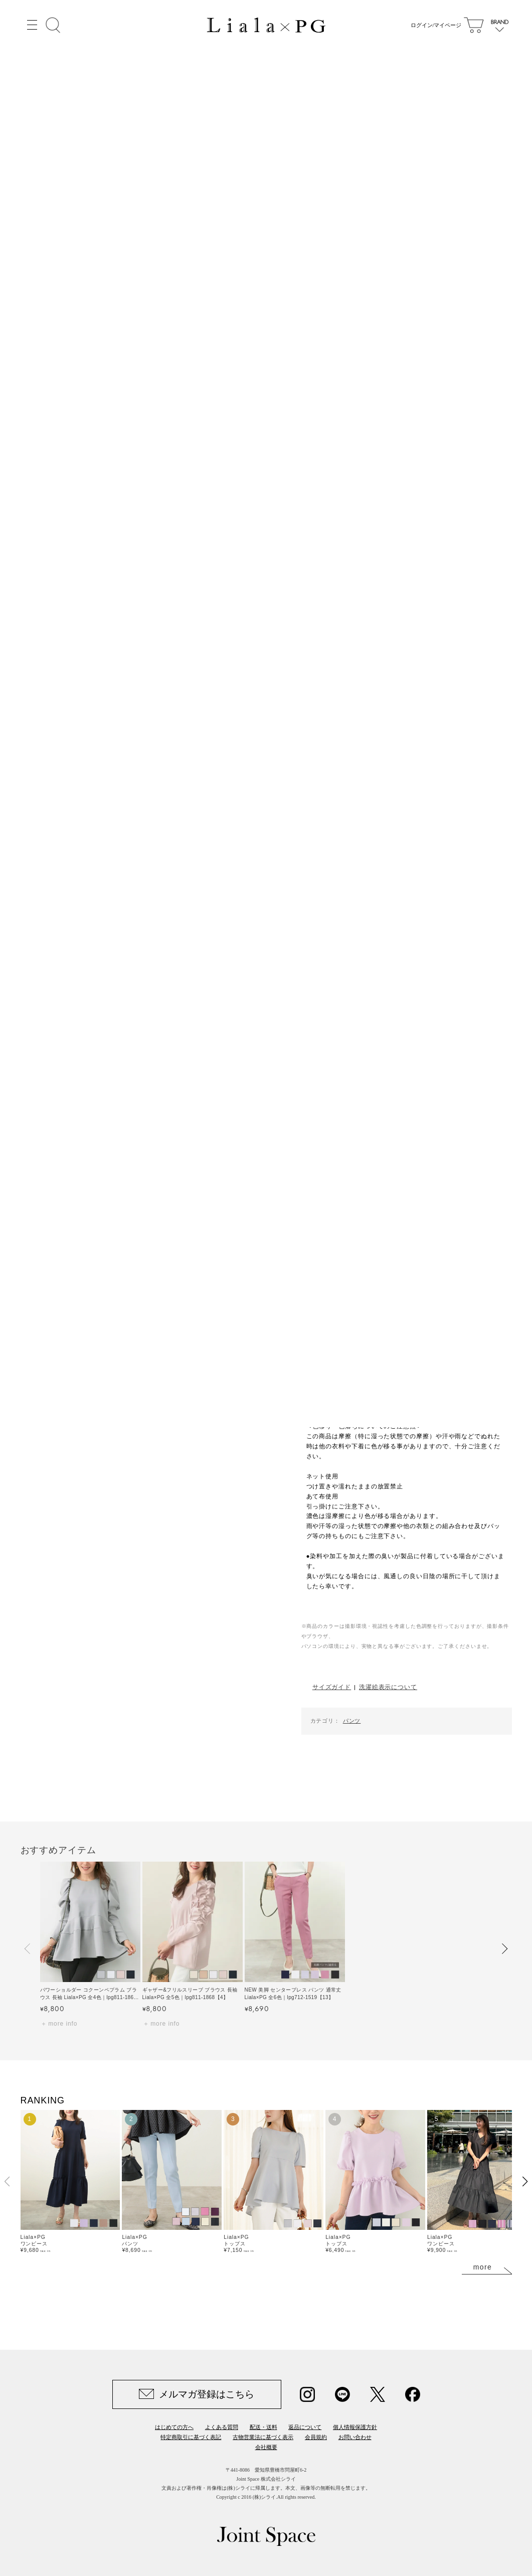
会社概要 (266, 2447)
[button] (28, 1948)
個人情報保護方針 (355, 2427)
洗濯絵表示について (388, 1687)
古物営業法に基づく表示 (263, 2437)
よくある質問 (221, 2427)
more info (62, 2023)
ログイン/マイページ (433, 25)
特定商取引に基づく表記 (190, 2437)
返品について (304, 2427)
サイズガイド (331, 1687)
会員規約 (316, 2437)
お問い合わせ (355, 2437)
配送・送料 (263, 2427)
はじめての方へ (174, 2427)
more (482, 2267)
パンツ (352, 1721)
